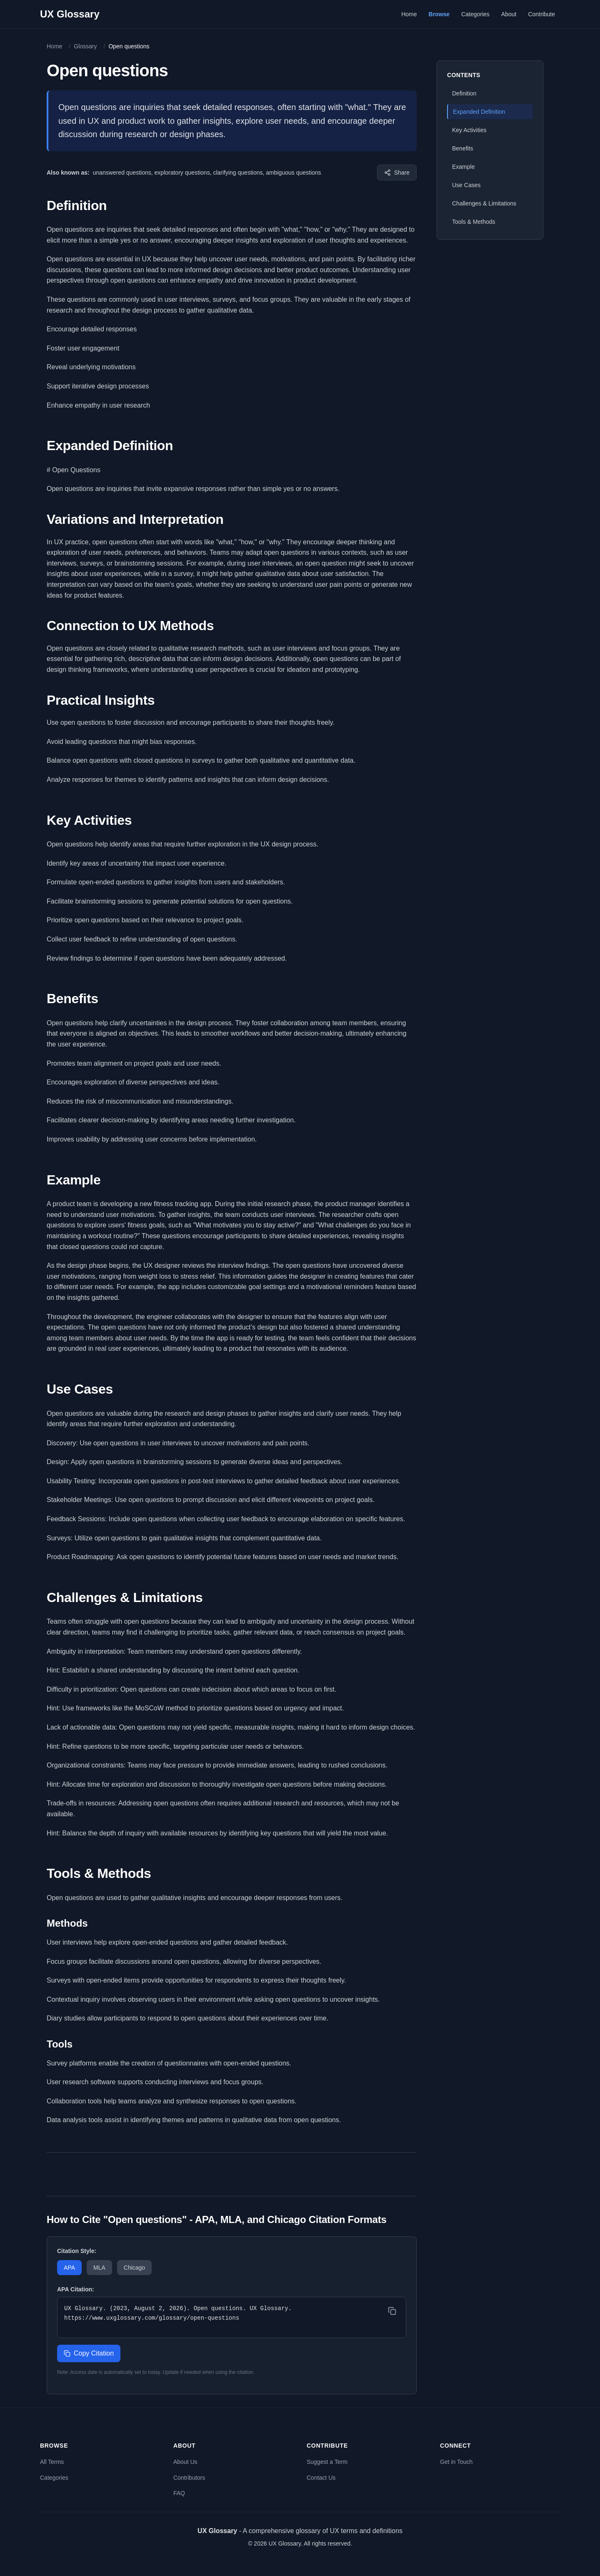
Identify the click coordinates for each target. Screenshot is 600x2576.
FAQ (179, 2493)
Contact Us (321, 2477)
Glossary (85, 46)
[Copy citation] (392, 2310)
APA (69, 2267)
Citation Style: (76, 2251)
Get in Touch (456, 2461)
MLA (99, 2267)
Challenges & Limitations (484, 203)
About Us (185, 2461)
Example (463, 166)
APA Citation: (75, 2289)
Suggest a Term (327, 2461)
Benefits (462, 148)
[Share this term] (397, 172)
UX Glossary (70, 14)
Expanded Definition (479, 111)
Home (409, 14)
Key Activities (469, 130)
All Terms (52, 2461)
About (509, 14)
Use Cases (466, 185)
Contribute (541, 14)
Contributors (189, 2477)
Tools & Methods (473, 221)
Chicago (134, 2267)
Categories (475, 14)
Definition (464, 93)
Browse (439, 14)
